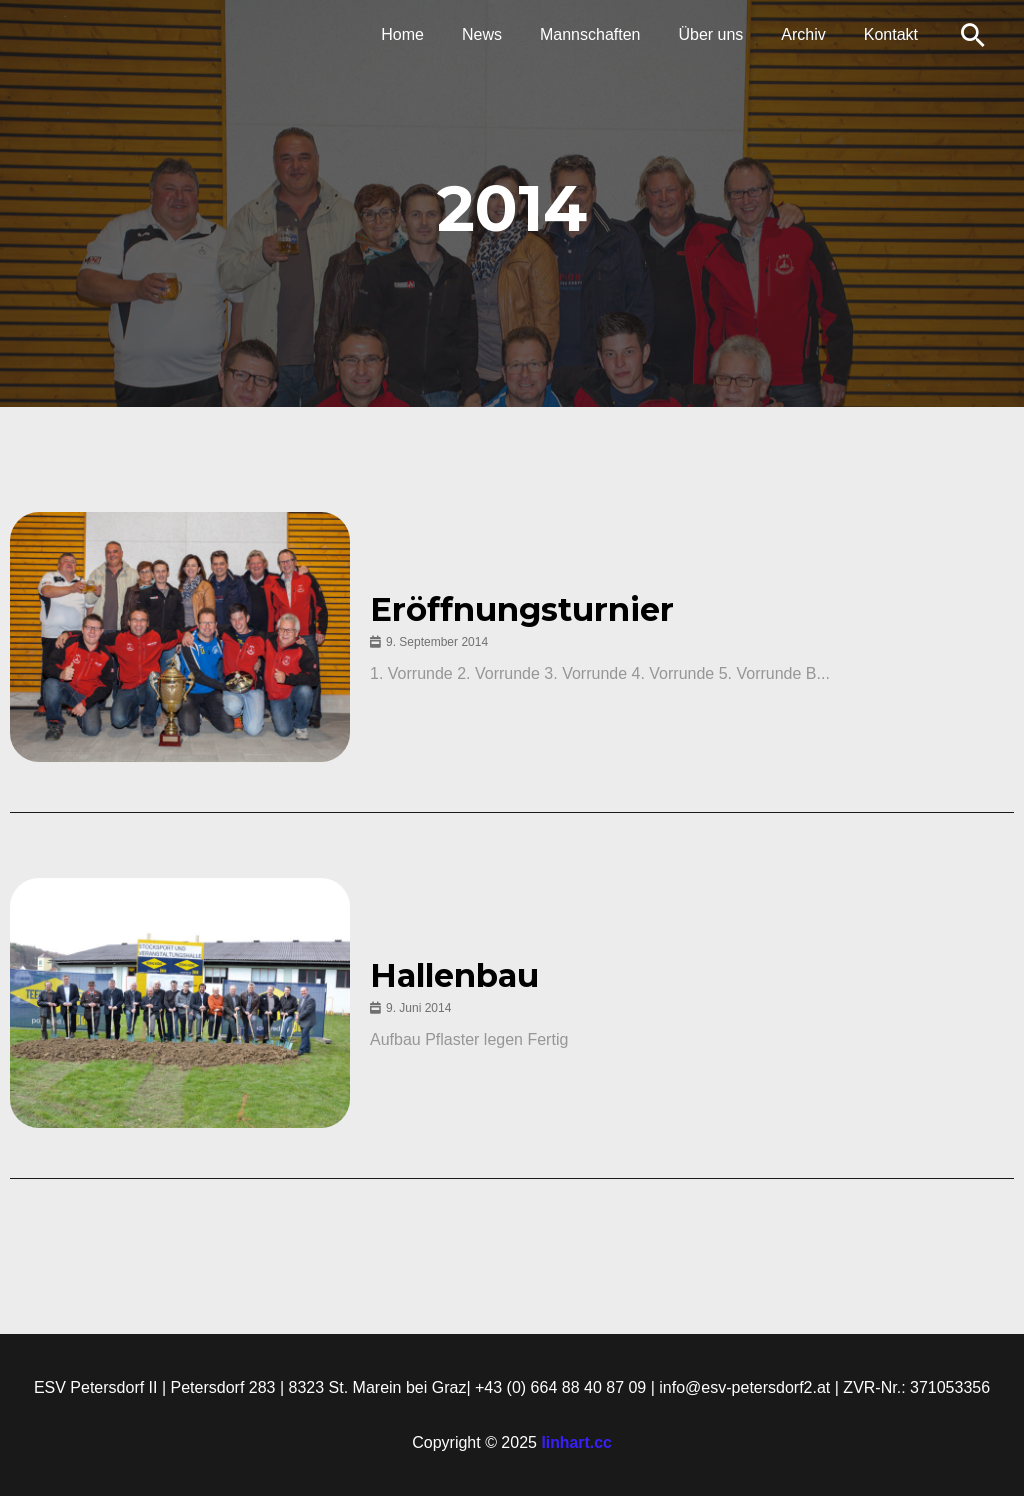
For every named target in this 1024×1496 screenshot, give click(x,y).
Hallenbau (457, 976)
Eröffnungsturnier (524, 610)
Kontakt (894, 34)
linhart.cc (576, 1442)
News (509, 34)
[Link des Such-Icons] (973, 35)
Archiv (812, 34)
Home (435, 34)
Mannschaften (611, 34)
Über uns (725, 34)
